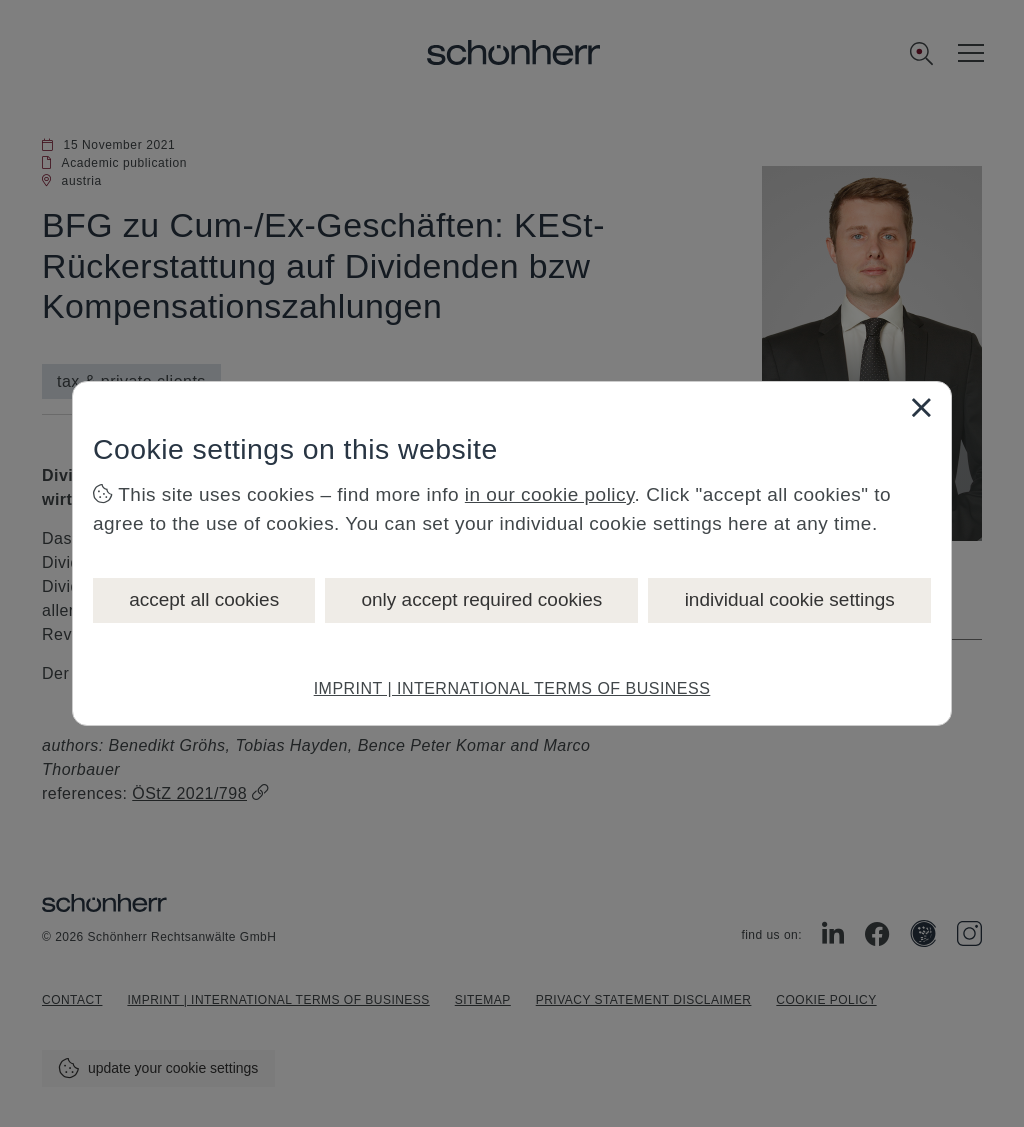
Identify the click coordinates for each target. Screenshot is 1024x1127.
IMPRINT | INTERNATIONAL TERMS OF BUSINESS (512, 688)
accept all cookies (204, 599)
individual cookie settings (790, 599)
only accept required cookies (481, 599)
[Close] (921, 407)
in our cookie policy (550, 494)
